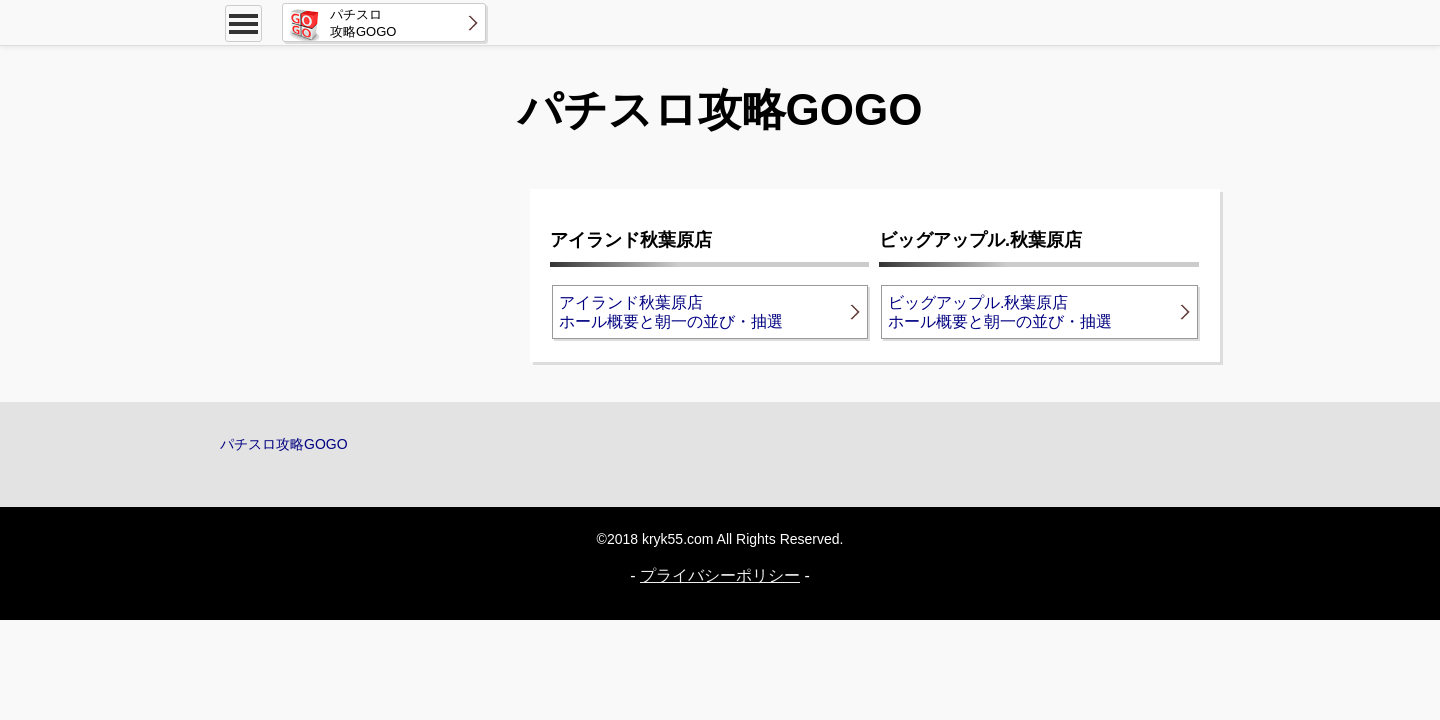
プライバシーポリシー (720, 575)
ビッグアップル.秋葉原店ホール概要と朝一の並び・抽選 (1000, 312)
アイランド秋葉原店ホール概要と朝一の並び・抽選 (671, 312)
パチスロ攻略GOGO (284, 444)
